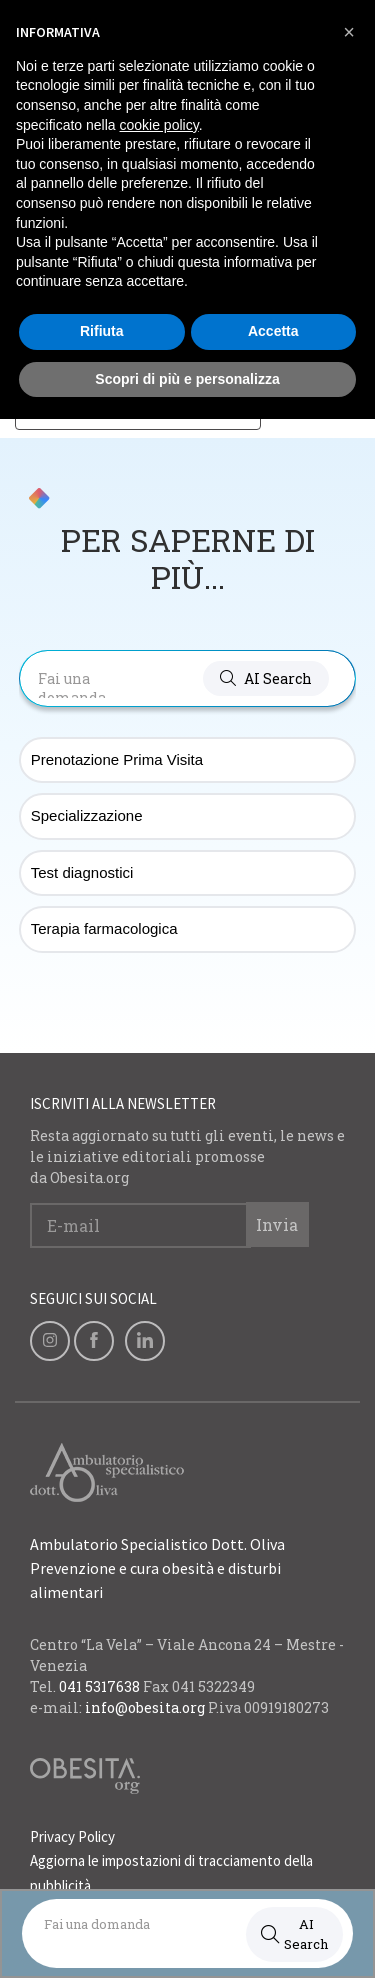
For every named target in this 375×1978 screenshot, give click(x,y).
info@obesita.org (145, 1707)
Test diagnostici (82, 872)
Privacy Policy (72, 1836)
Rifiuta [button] (102, 331)
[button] (266, 678)
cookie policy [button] (159, 125)
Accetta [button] (273, 331)
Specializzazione (87, 815)
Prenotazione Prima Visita (117, 759)
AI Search (294, 1934)
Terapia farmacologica (104, 928)
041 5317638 (99, 1686)
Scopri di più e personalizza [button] (187, 379)
